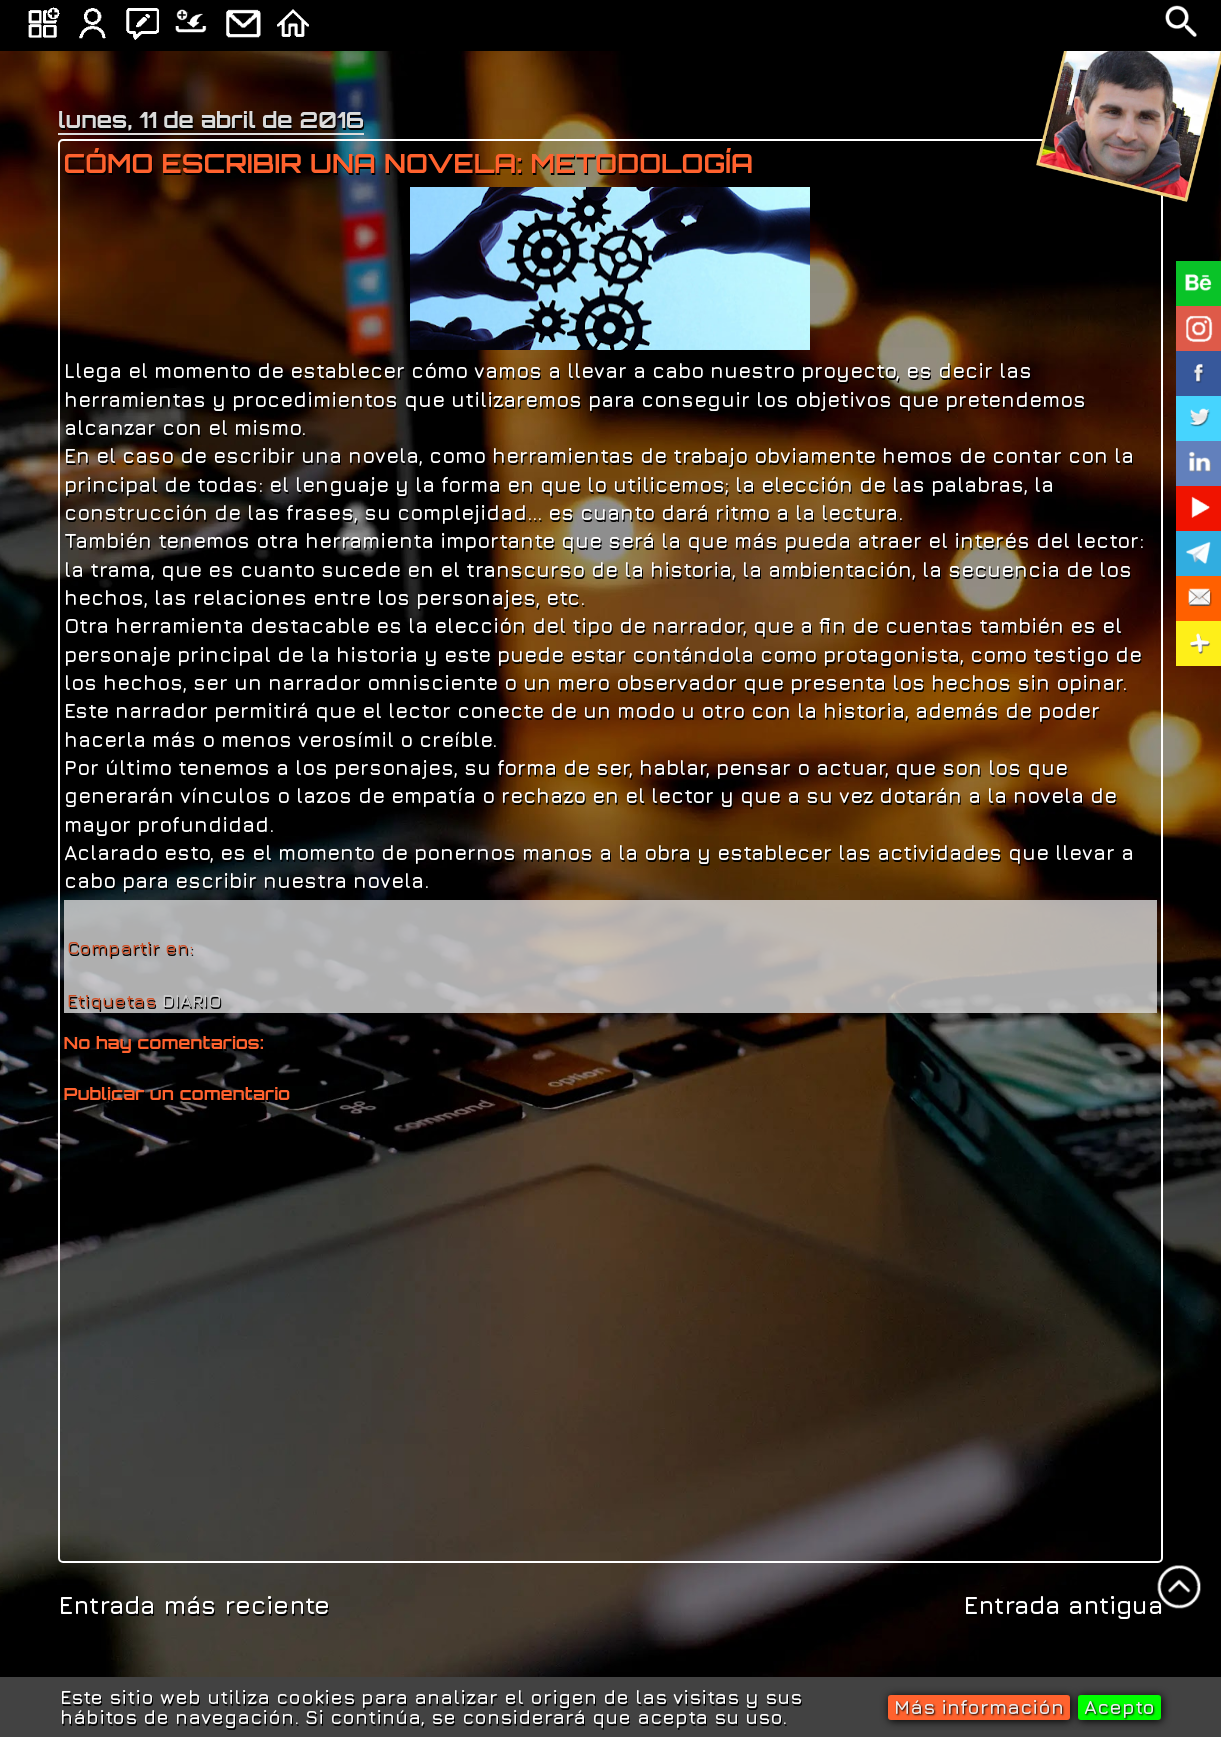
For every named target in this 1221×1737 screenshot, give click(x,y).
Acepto (1119, 1706)
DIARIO (192, 1000)
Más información (979, 1706)
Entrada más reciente (194, 1604)
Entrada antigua (1063, 1604)
